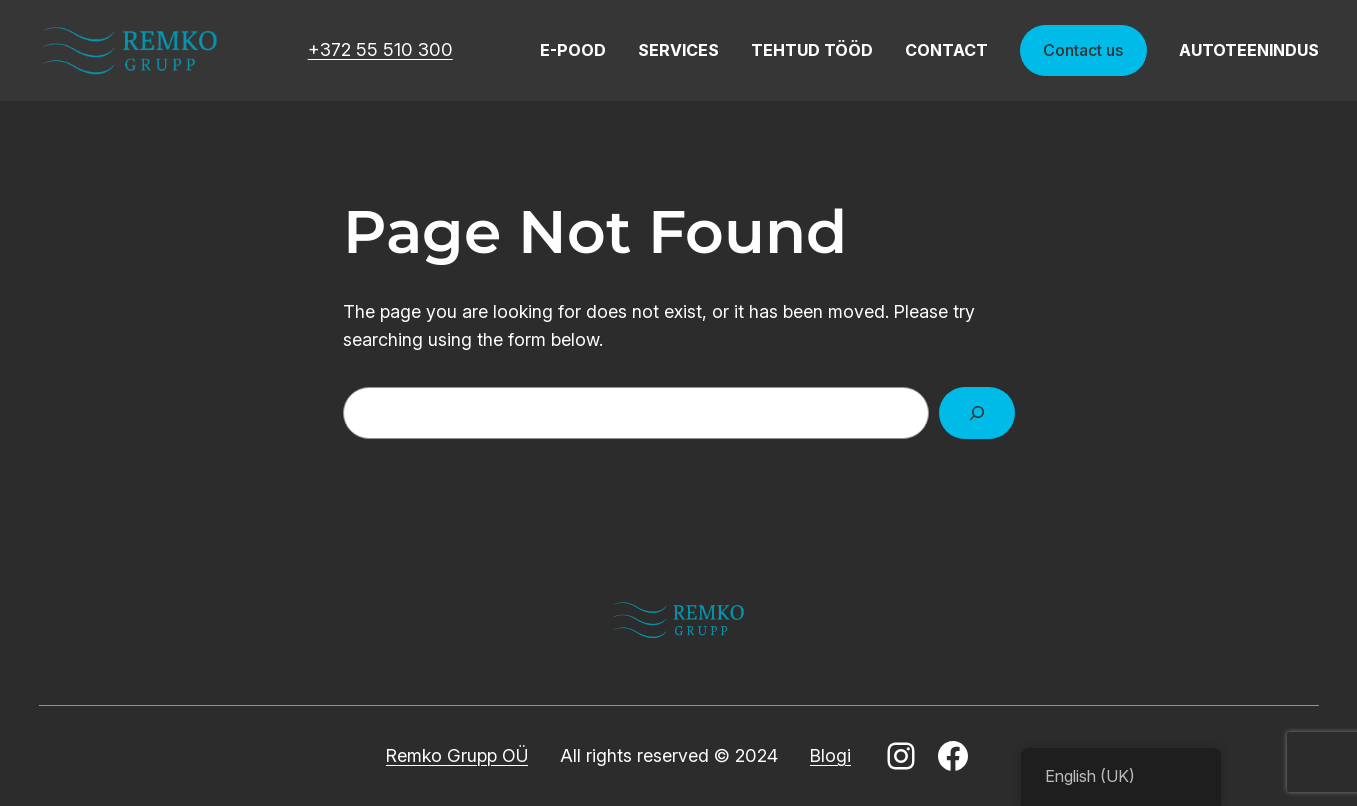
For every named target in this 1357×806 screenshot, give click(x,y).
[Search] (977, 413)
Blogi (830, 755)
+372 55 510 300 (380, 49)
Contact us (1083, 50)
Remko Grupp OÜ (457, 755)
